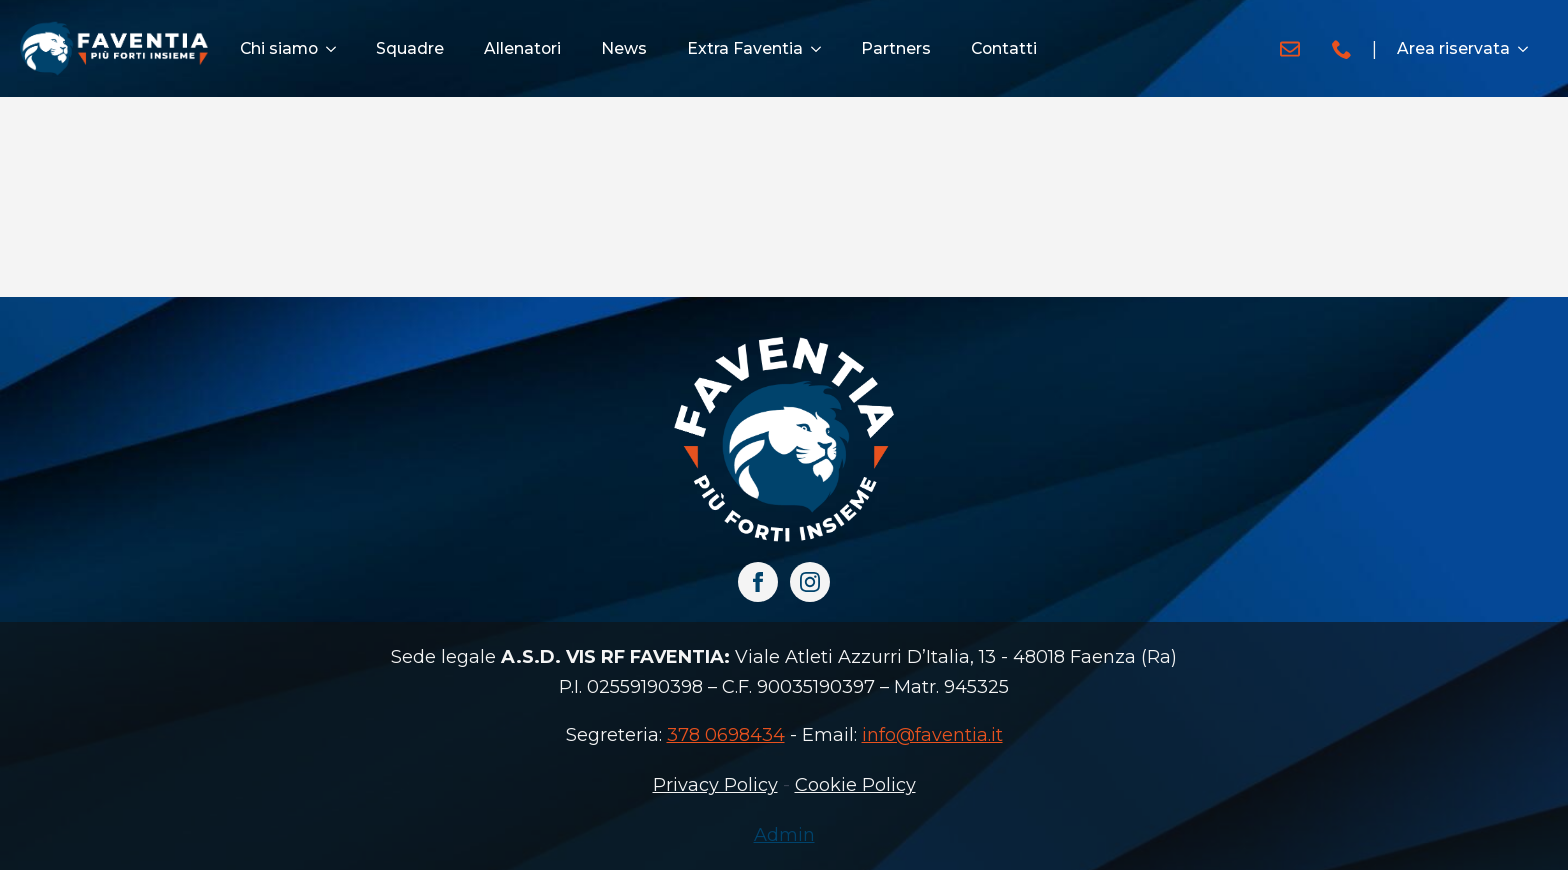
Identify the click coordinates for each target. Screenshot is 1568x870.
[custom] (1290, 49)
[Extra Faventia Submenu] (822, 49)
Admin (784, 835)
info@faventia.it (932, 735)
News (624, 48)
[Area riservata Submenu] (1529, 49)
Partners (896, 48)
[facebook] (758, 582)
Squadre (410, 48)
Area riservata (1453, 48)
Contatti (1004, 48)
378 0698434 (726, 735)
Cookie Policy (855, 785)
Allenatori (522, 48)
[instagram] (810, 582)
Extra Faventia (745, 48)
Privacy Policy (715, 785)
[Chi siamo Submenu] (337, 49)
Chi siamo (279, 48)
